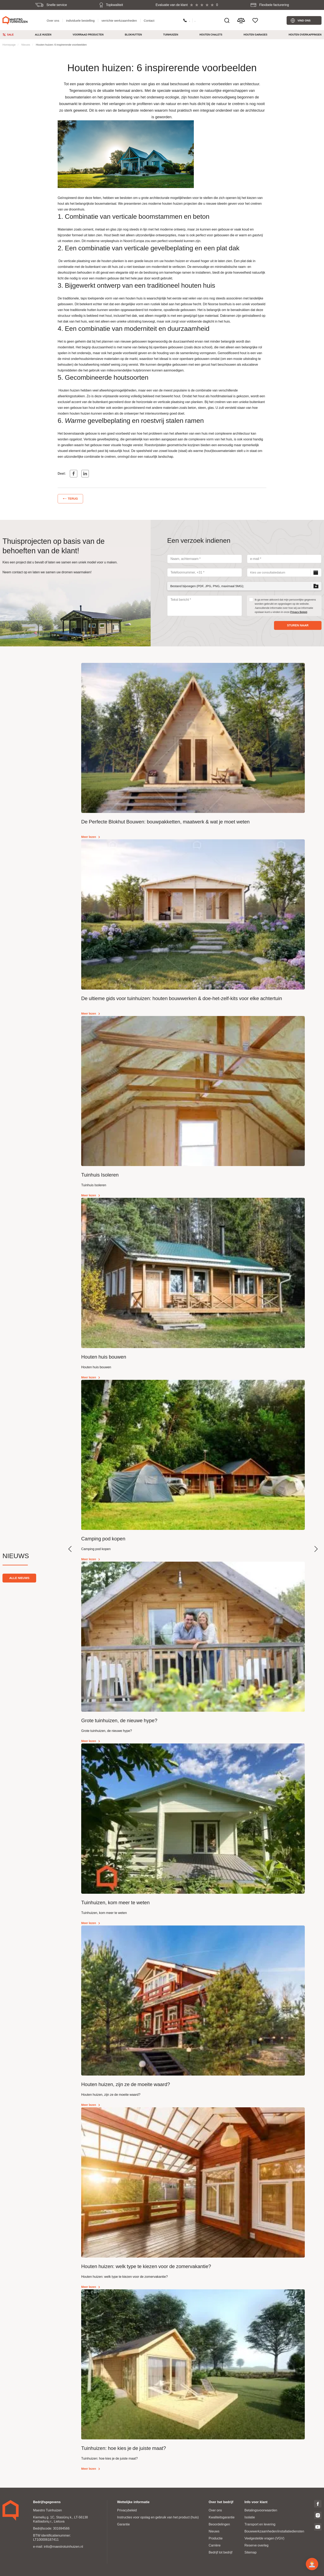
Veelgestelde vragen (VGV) (264, 2538)
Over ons (53, 20)
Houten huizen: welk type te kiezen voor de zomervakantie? (146, 2266)
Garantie (123, 2524)
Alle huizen (43, 34)
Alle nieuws (19, 1578)
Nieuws (25, 44)
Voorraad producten (88, 34)
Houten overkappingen (305, 34)
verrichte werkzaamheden (119, 20)
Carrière (215, 2545)
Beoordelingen (219, 2524)
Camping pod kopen (103, 1538)
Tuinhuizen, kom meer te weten (115, 1902)
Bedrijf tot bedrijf (220, 2552)
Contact (149, 20)
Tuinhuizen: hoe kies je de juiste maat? (123, 2448)
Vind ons (304, 20)
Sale (10, 34)
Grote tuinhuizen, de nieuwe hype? (119, 1720)
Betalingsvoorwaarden (260, 2510)
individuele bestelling (80, 20)
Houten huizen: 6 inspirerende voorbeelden (61, 44)
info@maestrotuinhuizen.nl (63, 2547)
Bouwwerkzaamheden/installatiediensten (274, 2531)
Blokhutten (133, 34)
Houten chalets (210, 34)
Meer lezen (88, 837)
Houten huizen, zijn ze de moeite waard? (125, 2084)
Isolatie (249, 2517)
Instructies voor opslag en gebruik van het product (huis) (158, 2517)
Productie (216, 2538)
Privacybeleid (127, 2510)
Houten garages (255, 34)
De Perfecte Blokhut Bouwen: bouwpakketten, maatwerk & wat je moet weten (165, 821)
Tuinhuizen (170, 34)
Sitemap (250, 2552)
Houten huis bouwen (103, 1357)
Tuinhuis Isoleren (100, 1175)
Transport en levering (259, 2524)
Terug (73, 498)
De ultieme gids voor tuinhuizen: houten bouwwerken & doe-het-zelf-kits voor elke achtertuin (181, 998)
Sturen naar (298, 625)
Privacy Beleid (298, 612)
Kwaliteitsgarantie (222, 2517)
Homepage (9, 44)
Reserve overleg (256, 2545)
